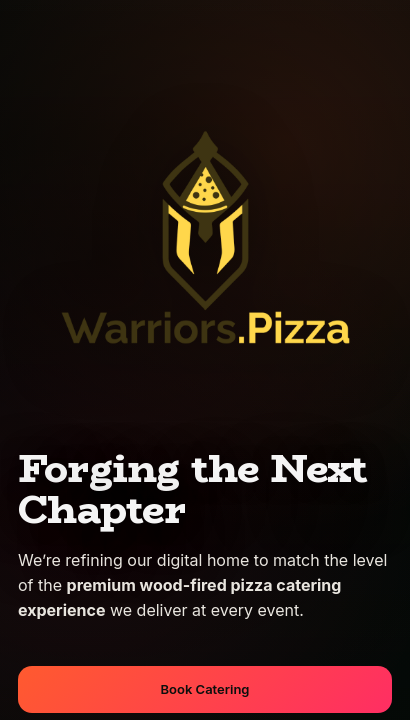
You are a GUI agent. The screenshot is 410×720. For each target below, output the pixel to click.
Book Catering (205, 689)
